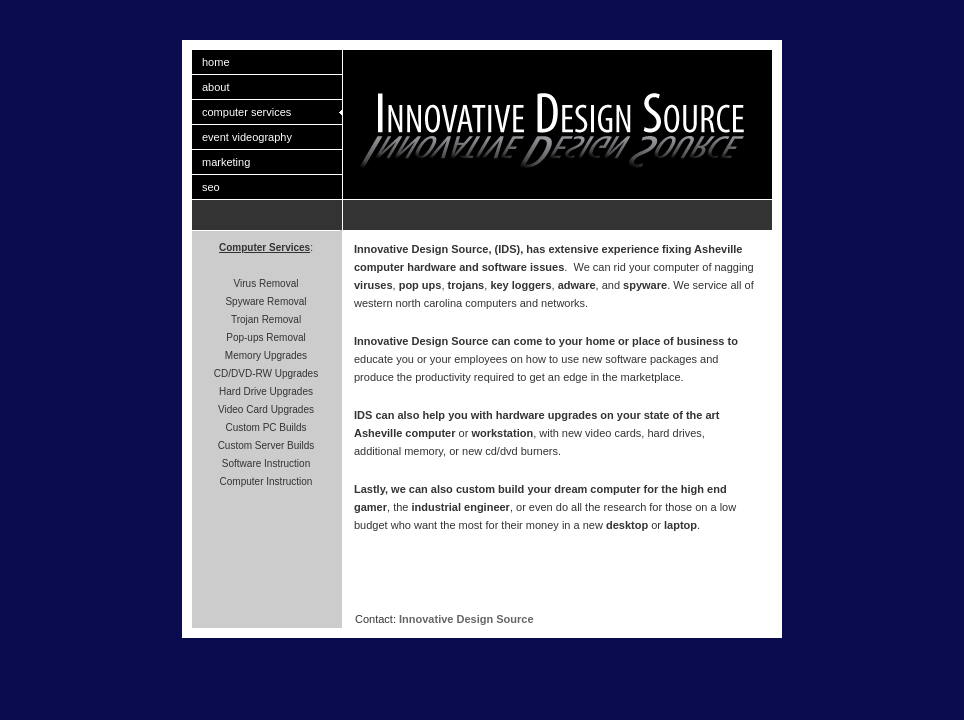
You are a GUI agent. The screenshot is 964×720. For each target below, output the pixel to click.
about (216, 87)
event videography (247, 137)
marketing (226, 162)
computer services (246, 112)
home (216, 62)
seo (211, 187)
